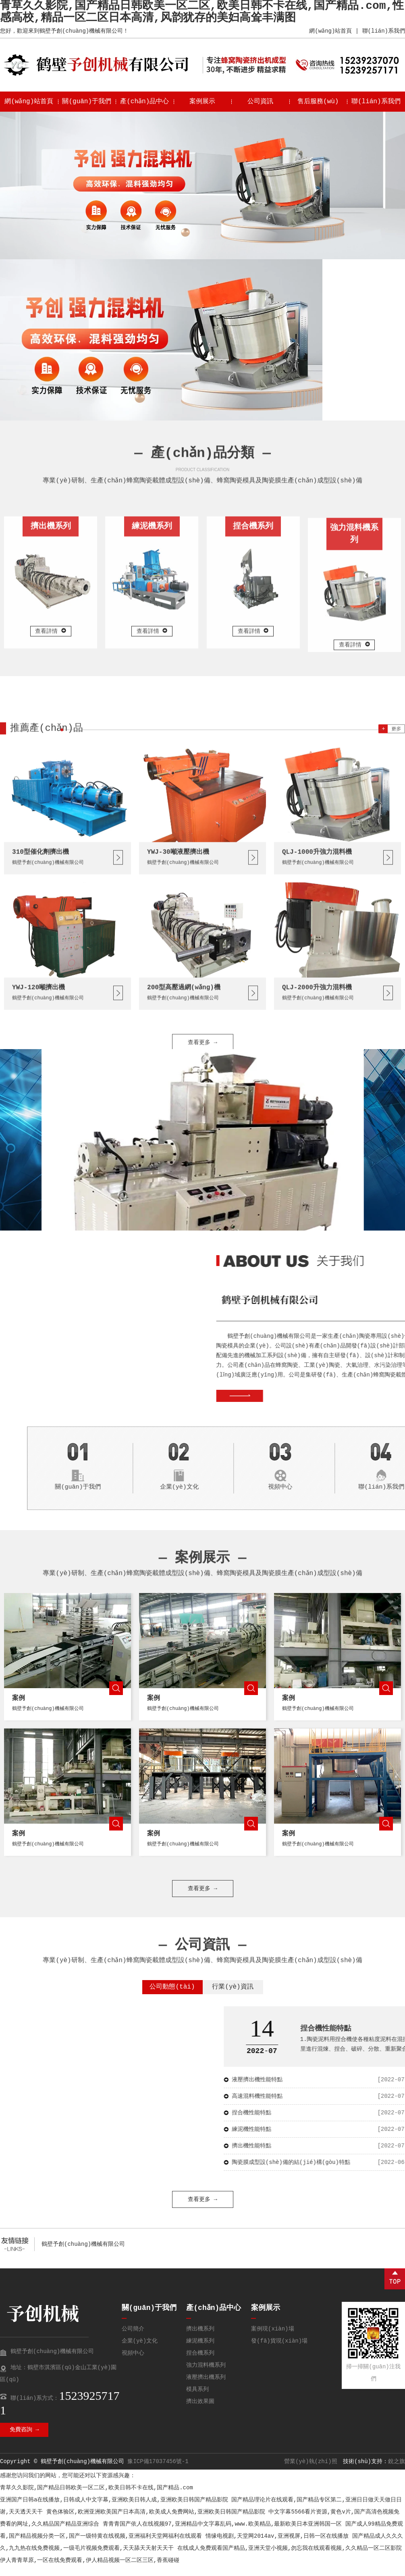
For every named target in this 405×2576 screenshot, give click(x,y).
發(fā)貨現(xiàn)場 (279, 2350)
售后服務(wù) (318, 101)
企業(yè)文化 (140, 2350)
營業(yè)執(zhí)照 (310, 2471)
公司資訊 (260, 101)
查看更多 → (202, 1298)
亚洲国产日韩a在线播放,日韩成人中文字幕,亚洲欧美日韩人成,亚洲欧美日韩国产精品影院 (114, 2509)
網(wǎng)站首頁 (330, 31)
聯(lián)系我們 (383, 31)
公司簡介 (133, 2338)
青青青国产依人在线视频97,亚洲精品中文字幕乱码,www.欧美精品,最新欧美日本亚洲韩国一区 (222, 2533)
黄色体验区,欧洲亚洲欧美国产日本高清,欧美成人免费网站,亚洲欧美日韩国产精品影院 (155, 2521)
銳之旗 (396, 2471)
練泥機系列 (200, 2350)
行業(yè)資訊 (232, 1996)
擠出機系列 (200, 2338)
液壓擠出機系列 (206, 2387)
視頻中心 (133, 2362)
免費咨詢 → (24, 2439)
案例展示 (202, 101)
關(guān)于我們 (86, 101)
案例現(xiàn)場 (272, 2338)
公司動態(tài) (172, 1996)
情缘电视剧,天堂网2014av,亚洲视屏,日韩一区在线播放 (277, 2546)
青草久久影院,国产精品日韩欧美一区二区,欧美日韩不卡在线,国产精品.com (96, 2497)
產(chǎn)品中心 (144, 101)
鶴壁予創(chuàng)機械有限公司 (83, 2254)
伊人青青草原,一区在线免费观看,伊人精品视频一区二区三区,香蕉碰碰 (89, 2570)
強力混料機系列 (206, 2375)
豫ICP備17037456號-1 (157, 2471)
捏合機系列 (200, 2362)
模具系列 (197, 2399)
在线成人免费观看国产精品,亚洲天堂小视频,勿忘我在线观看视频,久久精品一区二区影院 (289, 2558)
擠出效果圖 (200, 2411)
